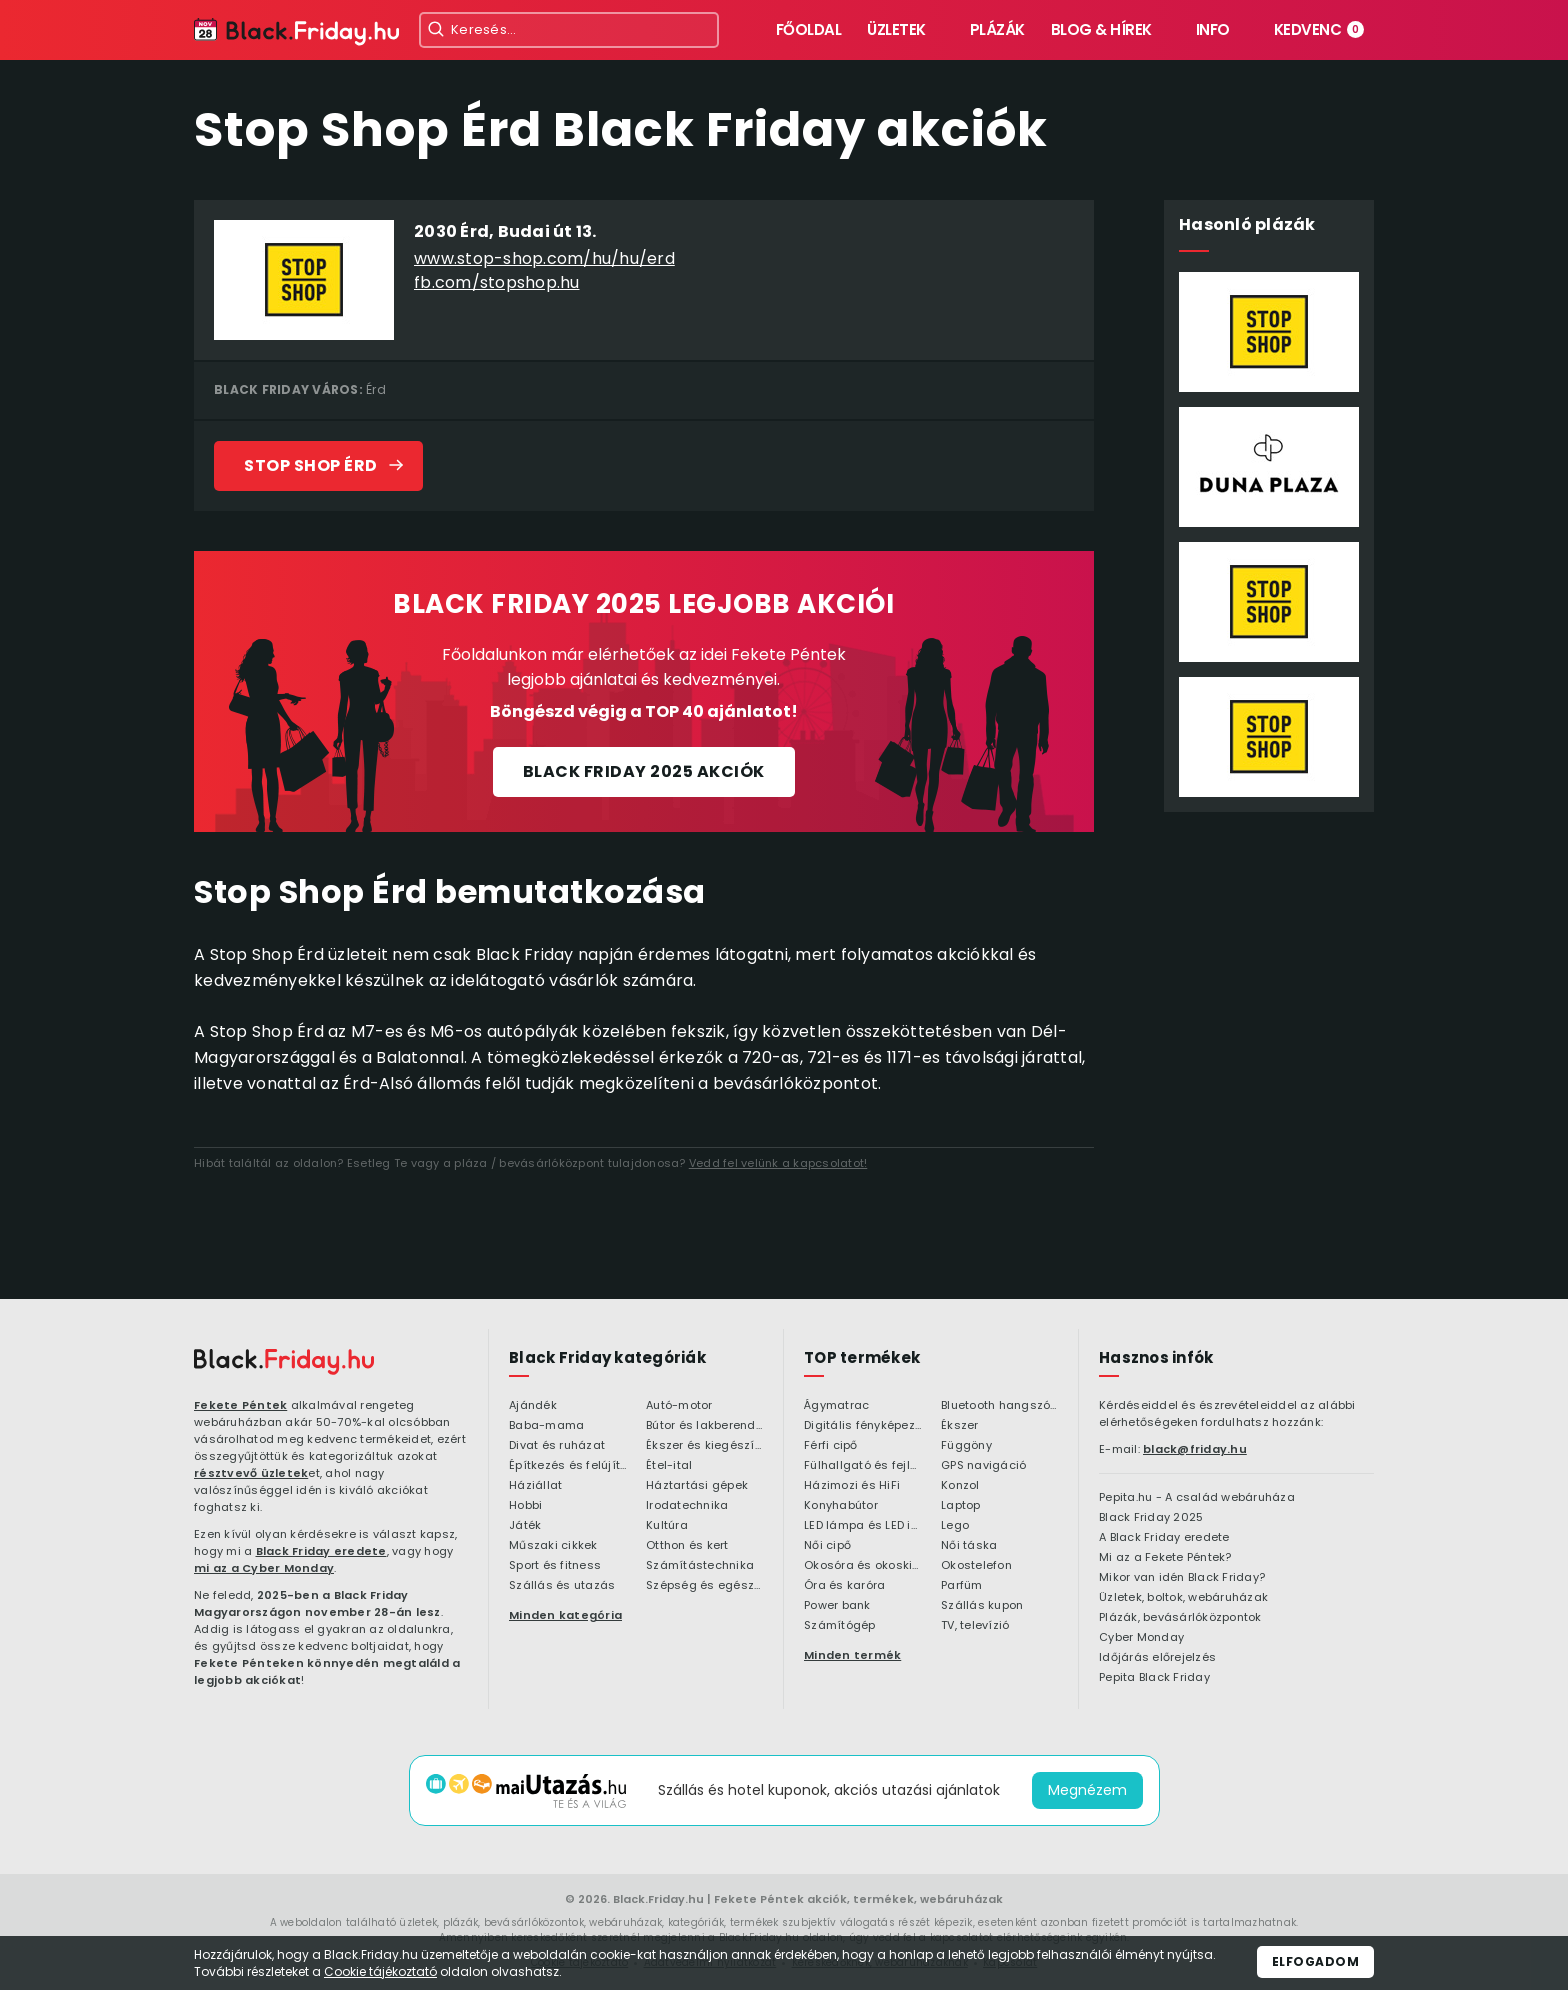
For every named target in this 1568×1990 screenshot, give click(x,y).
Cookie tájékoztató (380, 1971)
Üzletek (896, 29)
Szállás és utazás (562, 1586)
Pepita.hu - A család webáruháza (1197, 1498)
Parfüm (962, 1586)
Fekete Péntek (240, 1405)
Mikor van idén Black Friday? (1182, 1578)
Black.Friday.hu (658, 1899)
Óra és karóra (844, 1586)
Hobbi (525, 1506)
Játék (525, 1526)
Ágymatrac (836, 1406)
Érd (376, 389)
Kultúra (667, 1526)
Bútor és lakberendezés (704, 1426)
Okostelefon (976, 1566)
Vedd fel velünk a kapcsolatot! (778, 1163)
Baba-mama (546, 1426)
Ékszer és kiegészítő (704, 1446)
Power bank (837, 1606)
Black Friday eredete (321, 1551)
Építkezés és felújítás (567, 1466)
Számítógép (840, 1626)
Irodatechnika (687, 1506)
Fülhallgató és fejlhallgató (862, 1466)
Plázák (997, 29)
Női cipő (827, 1546)
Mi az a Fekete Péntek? (1165, 1558)
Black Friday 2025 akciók (644, 771)
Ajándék (533, 1406)
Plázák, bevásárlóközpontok (1180, 1618)
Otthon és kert (687, 1546)
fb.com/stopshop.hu (497, 282)
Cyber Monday (1141, 1638)
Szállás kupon (982, 1606)
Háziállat (535, 1486)
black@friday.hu (1195, 1449)
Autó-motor (679, 1406)
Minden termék (852, 1655)
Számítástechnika (700, 1566)
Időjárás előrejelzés (1157, 1658)
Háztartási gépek (697, 1486)
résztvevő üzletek (251, 1473)
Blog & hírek (1101, 29)
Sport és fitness (555, 1566)
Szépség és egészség (704, 1586)
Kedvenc (1319, 29)
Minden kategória (565, 1615)
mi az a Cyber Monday (264, 1568)
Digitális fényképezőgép (862, 1426)
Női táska (969, 1546)
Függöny (966, 1446)
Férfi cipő (831, 1446)
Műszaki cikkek (553, 1546)
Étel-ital (669, 1466)
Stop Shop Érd (311, 465)
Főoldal (809, 29)
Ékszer (960, 1426)
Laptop (961, 1506)
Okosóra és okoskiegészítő (862, 1566)
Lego (955, 1526)
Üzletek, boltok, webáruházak (1183, 1598)
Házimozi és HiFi (852, 1486)
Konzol (960, 1486)
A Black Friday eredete (1164, 1538)
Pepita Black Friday (1154, 1678)
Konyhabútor (841, 1506)
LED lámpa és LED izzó (862, 1526)
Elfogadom (1316, 1961)
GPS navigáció (983, 1466)
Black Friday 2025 (1151, 1518)
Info (1213, 29)
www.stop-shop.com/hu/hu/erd (544, 258)
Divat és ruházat (557, 1446)
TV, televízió (975, 1626)
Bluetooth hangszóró (999, 1406)
